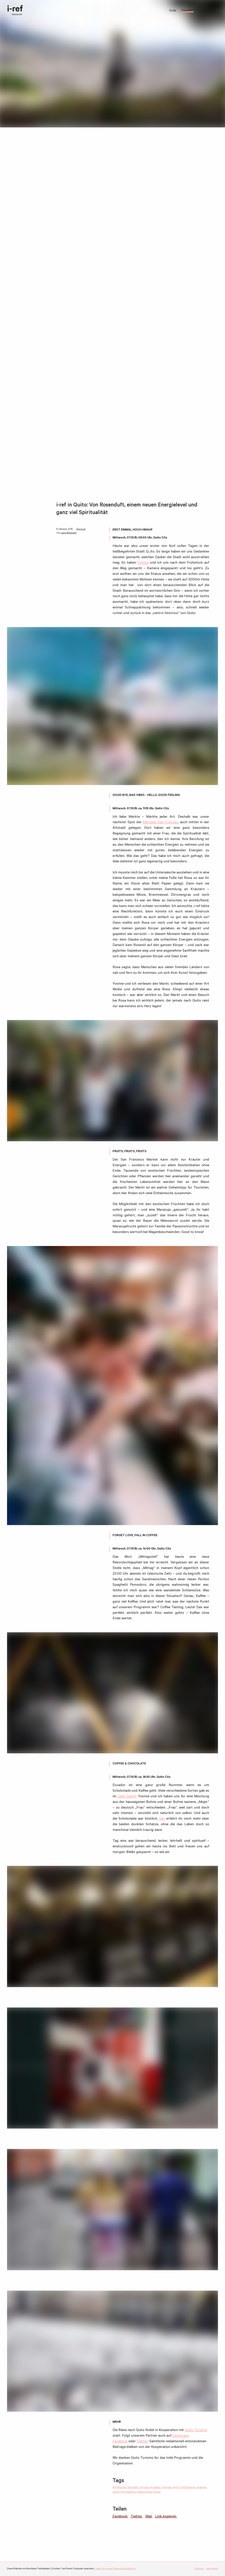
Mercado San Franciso (160, 823)
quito (116, 2492)
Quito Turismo (196, 2430)
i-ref (15, 10)
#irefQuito (119, 2488)
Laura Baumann (69, 533)
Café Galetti (127, 1797)
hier (162, 1819)
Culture (203, 11)
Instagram (180, 2436)
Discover (187, 11)
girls (175, 2488)
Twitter (142, 2442)
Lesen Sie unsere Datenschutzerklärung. (115, 2569)
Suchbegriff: (217, 11)
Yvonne (143, 563)
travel (156, 2492)
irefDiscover (188, 2488)
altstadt (132, 2488)
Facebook (120, 2442)
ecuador (155, 2488)
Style (172, 11)
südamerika (144, 2492)
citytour (144, 2488)
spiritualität (127, 2492)
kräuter (201, 2488)
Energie (166, 2488)
